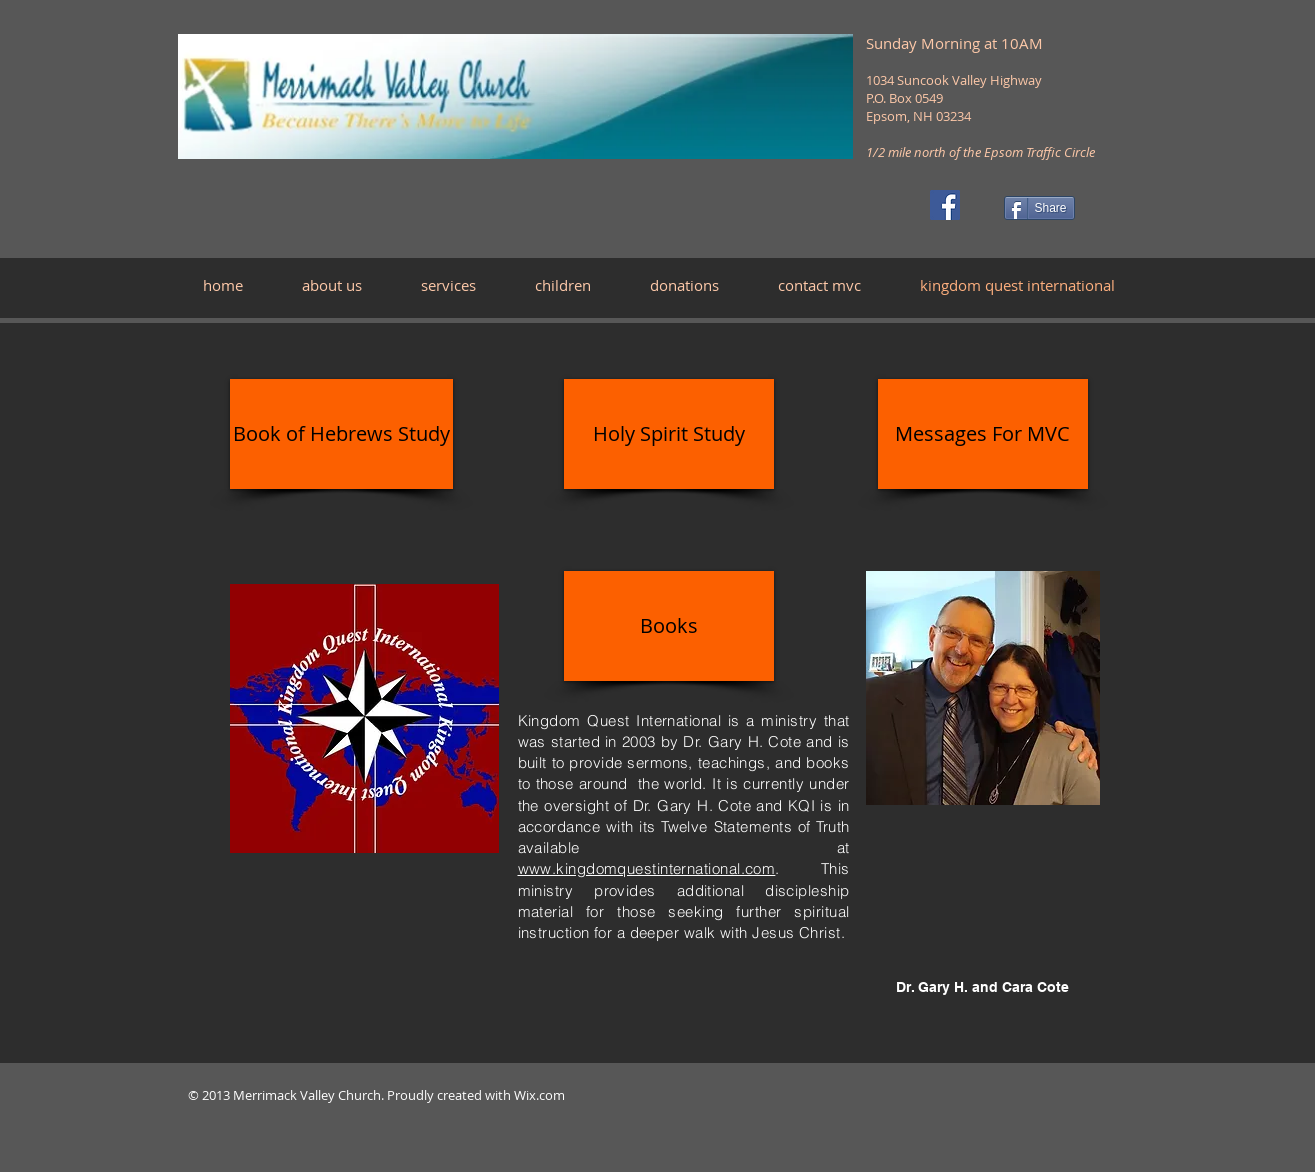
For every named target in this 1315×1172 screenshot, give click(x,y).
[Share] (1039, 208)
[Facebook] (945, 205)
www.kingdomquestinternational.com (647, 868)
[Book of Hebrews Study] (341, 434)
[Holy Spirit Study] (669, 434)
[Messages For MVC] (983, 434)
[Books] (669, 626)
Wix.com (539, 1095)
